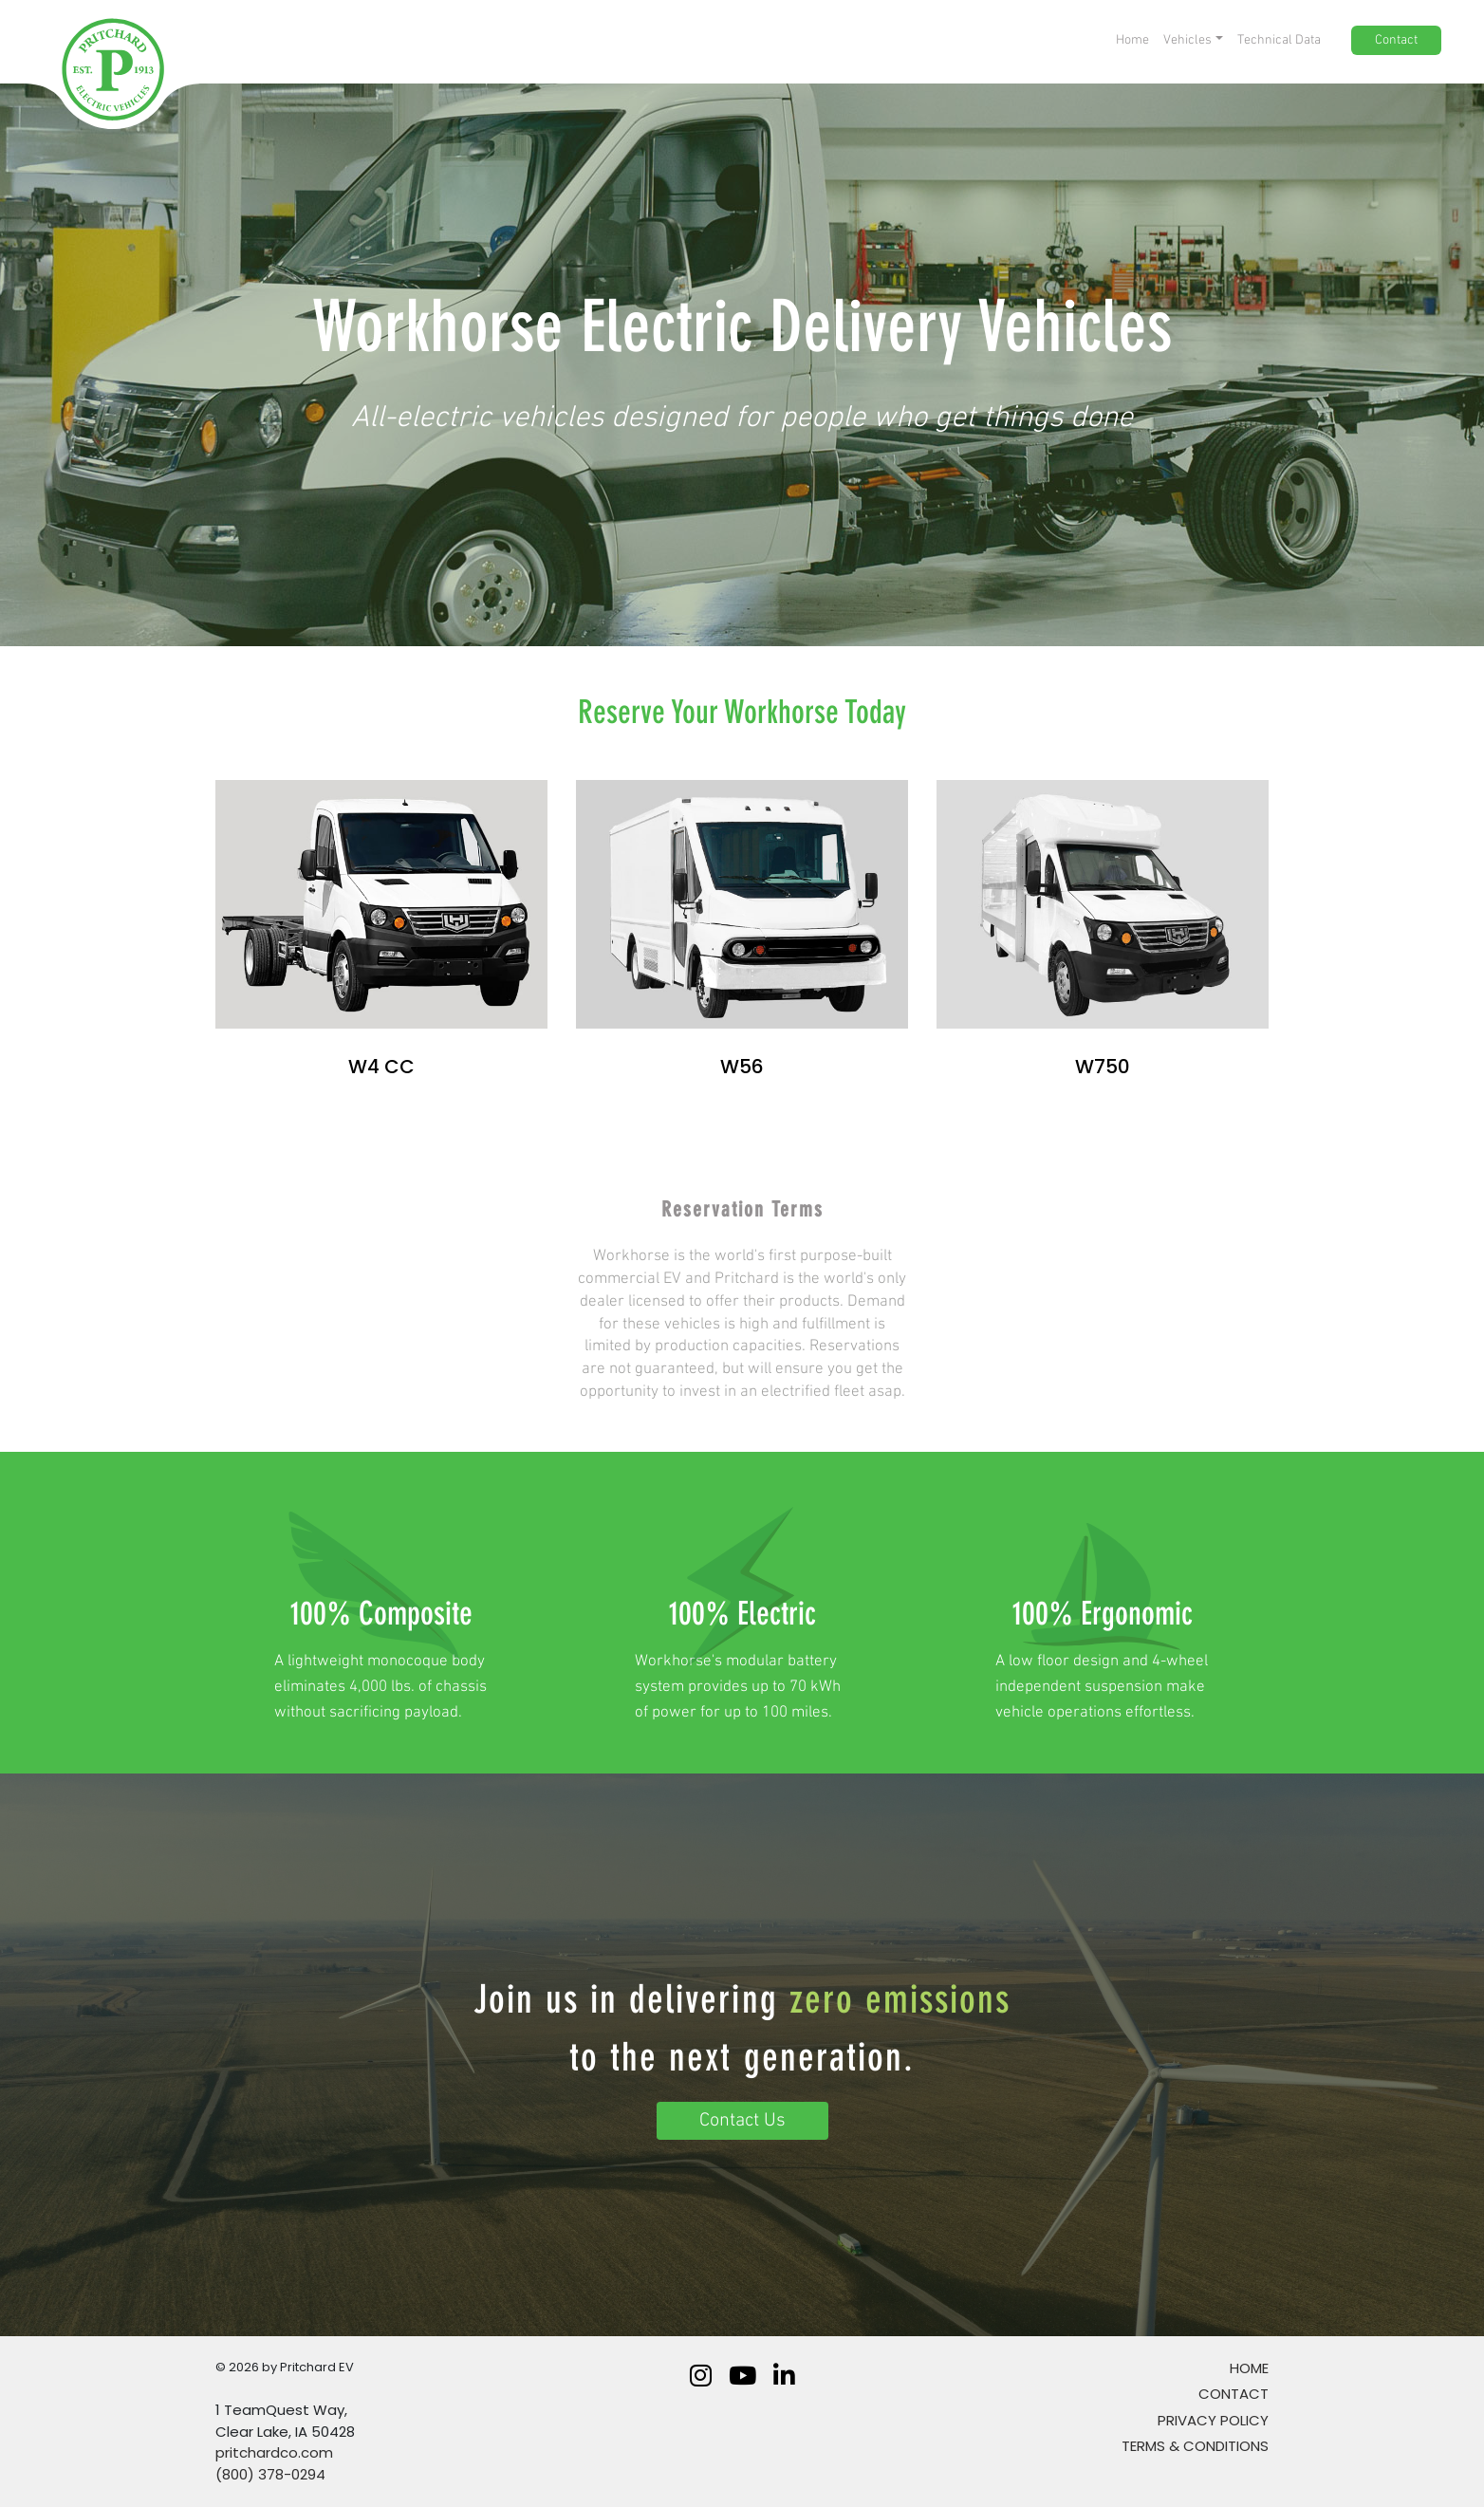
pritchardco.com (274, 2452)
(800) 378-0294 (270, 2474)
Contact (1233, 2394)
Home (1249, 2368)
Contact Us (742, 2120)
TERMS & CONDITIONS (1195, 2446)
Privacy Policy (1213, 2420)
